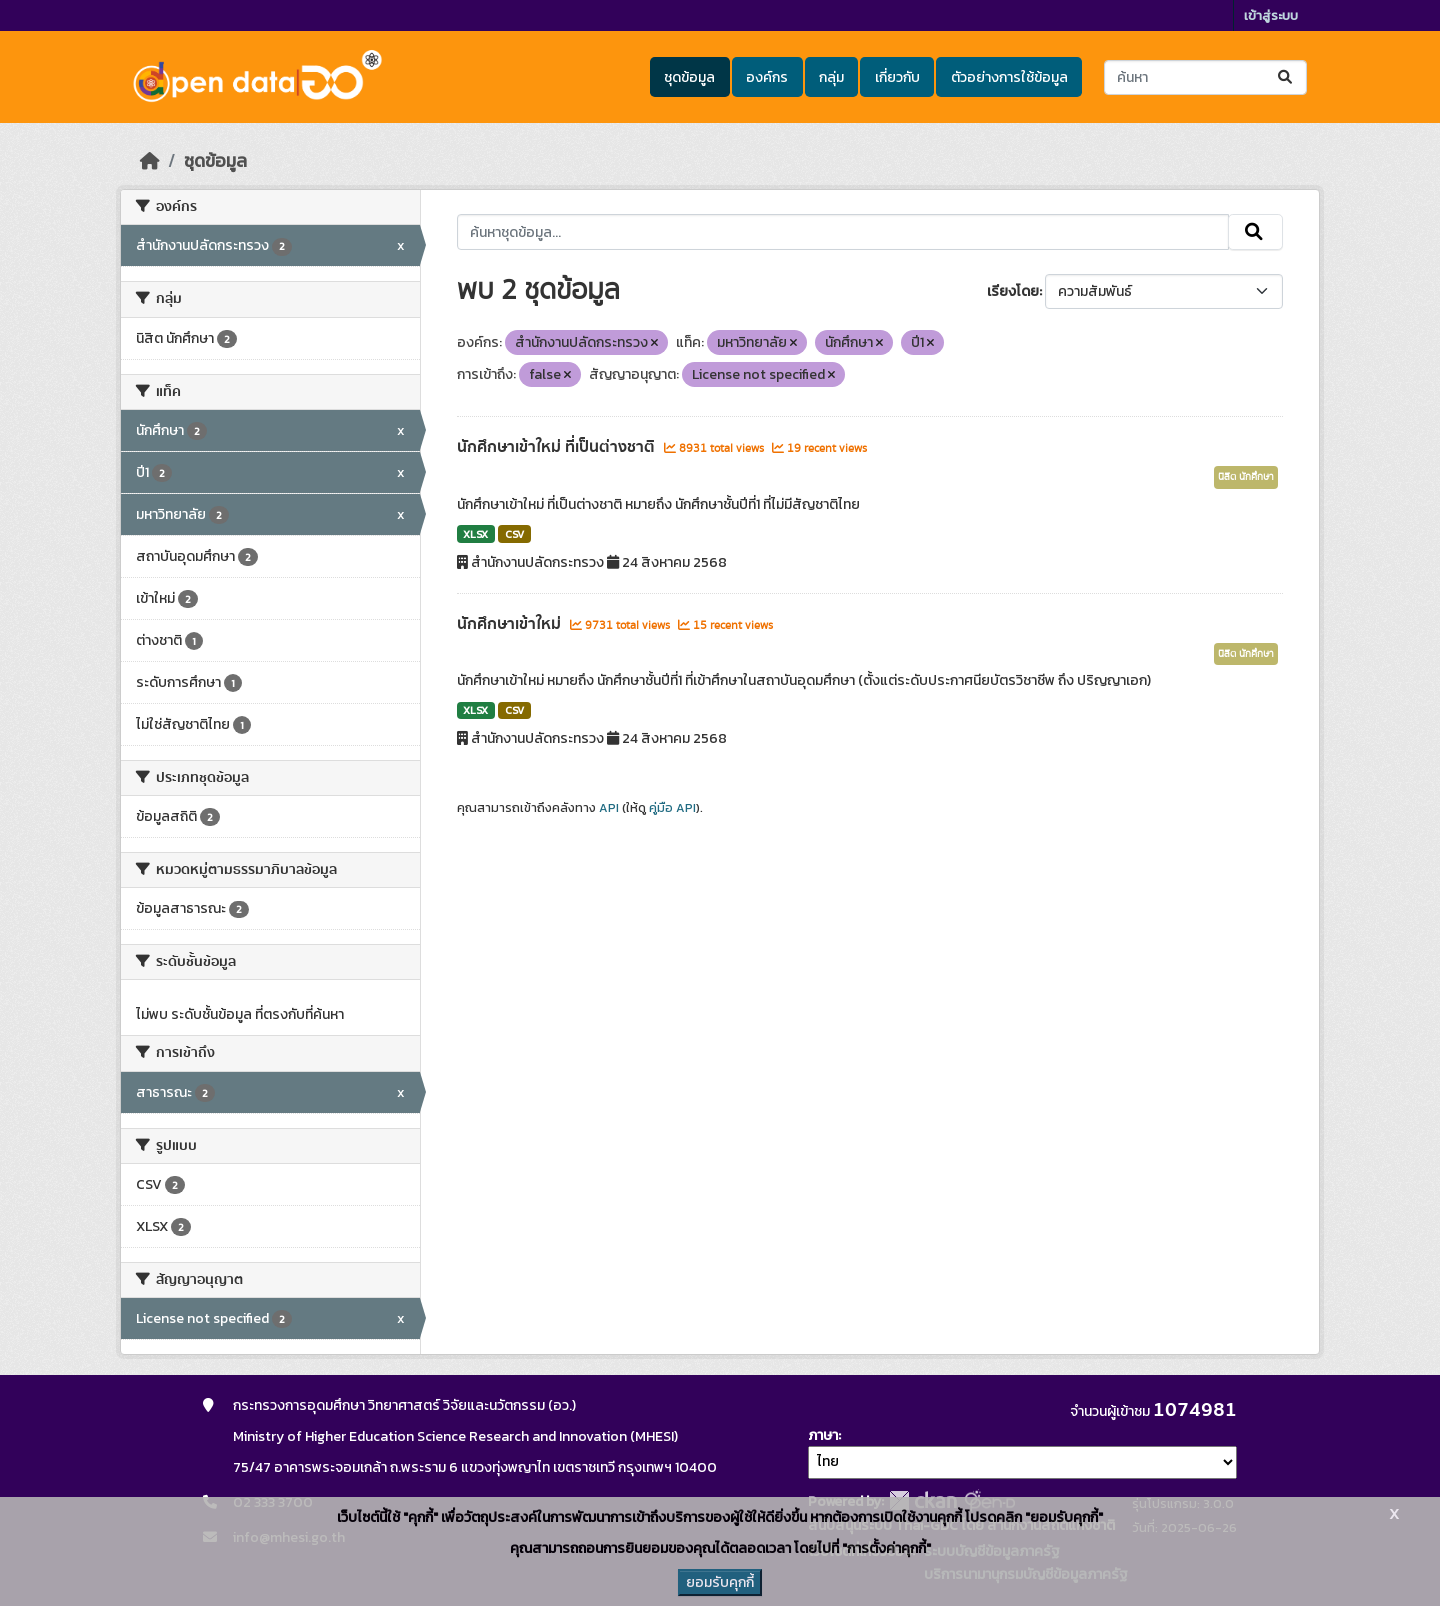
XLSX (475, 534)
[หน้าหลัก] (150, 161)
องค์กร (767, 77)
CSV (514, 534)
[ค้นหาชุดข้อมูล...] (1205, 77)
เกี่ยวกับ (897, 77)
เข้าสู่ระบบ (1271, 15)
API (609, 808)
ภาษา (823, 1435)
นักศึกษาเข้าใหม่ (511, 624)
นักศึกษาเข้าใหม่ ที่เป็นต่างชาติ (558, 447)
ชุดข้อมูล (689, 77)
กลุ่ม (831, 77)
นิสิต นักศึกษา (1246, 477)
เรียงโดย (1013, 291)
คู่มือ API (672, 808)
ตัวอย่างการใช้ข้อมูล (1009, 77)
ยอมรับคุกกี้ (720, 1582)
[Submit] (1286, 77)
